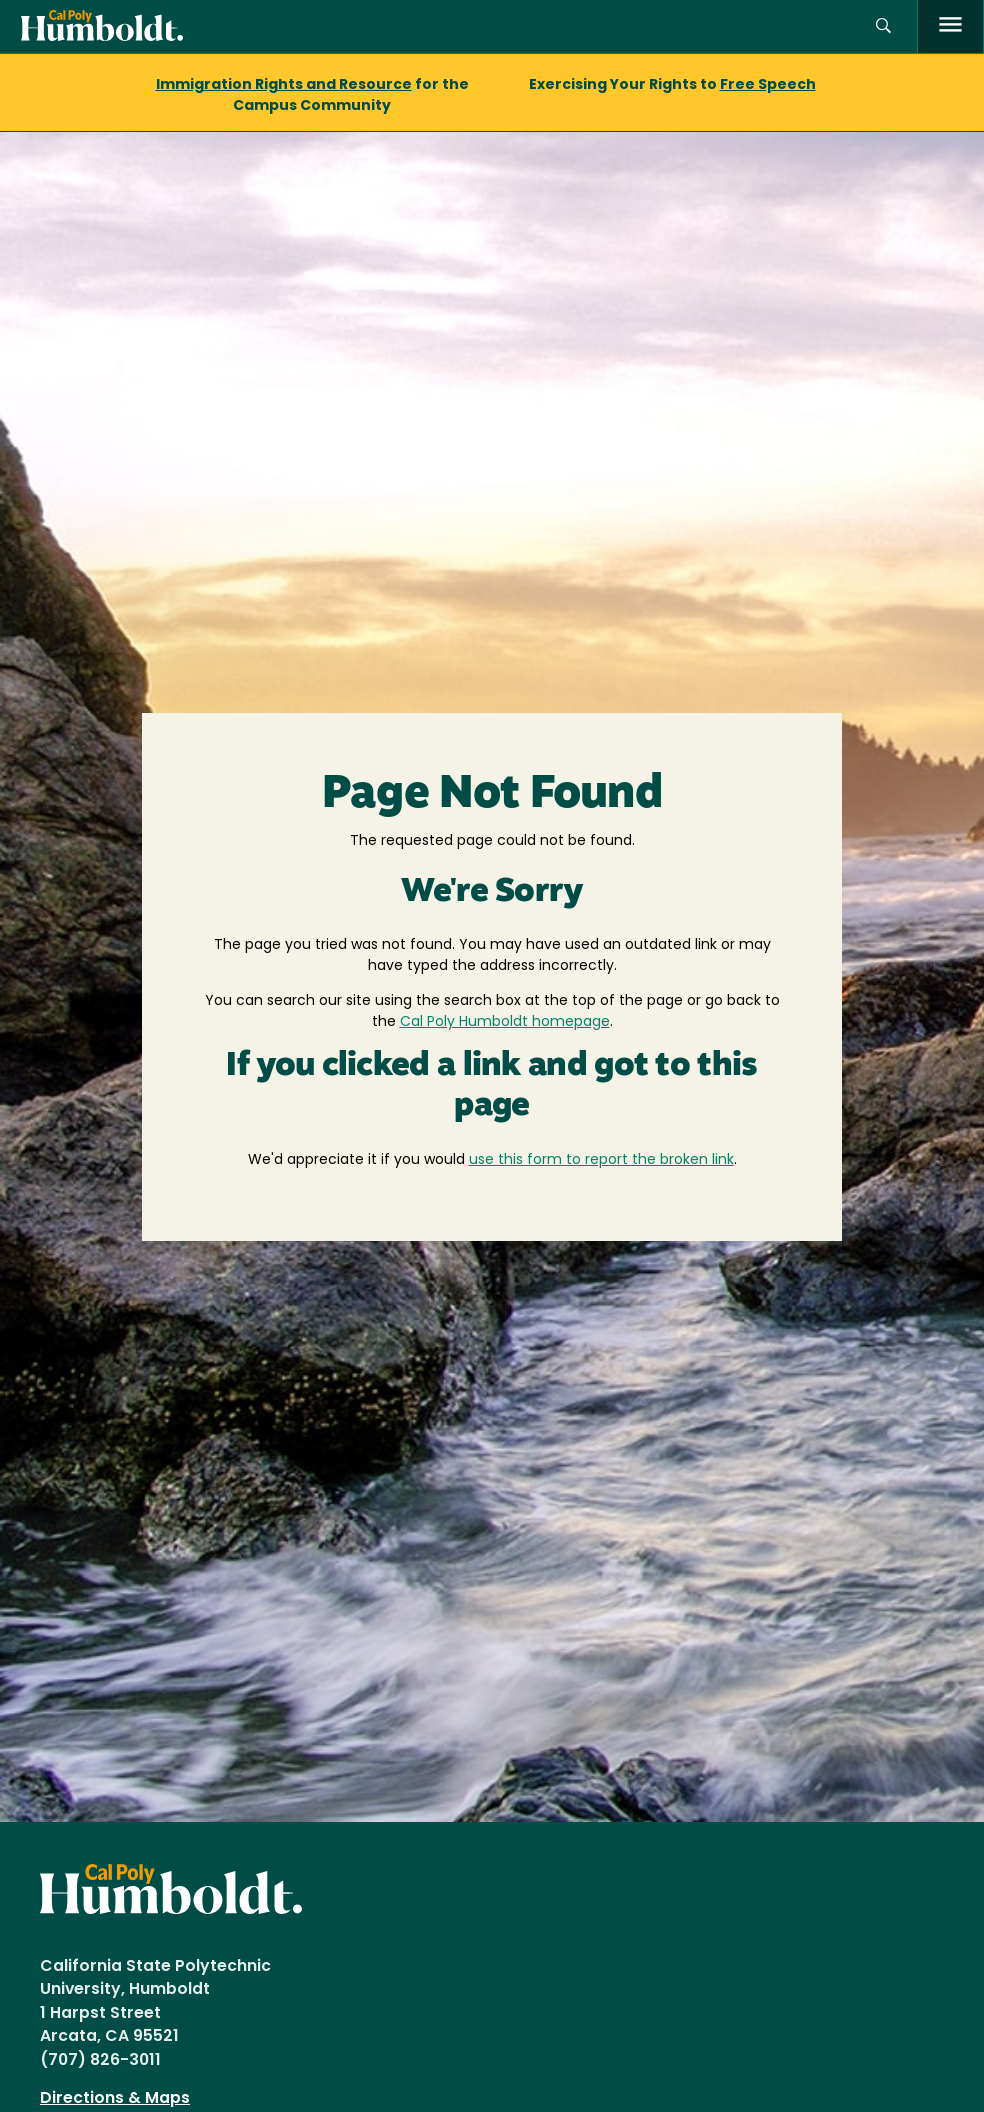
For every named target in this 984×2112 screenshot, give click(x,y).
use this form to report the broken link (601, 1160)
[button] (883, 26)
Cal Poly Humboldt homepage (505, 1022)
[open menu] (950, 26)
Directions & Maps (115, 2099)
